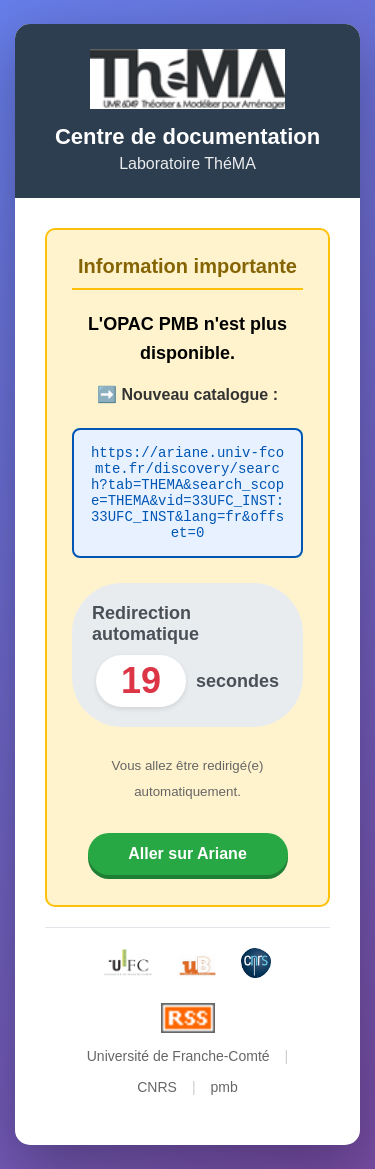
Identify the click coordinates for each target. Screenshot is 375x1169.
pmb (224, 1096)
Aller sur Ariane (187, 862)
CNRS (157, 1096)
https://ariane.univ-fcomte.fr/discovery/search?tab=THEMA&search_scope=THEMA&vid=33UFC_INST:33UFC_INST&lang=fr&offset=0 (187, 493)
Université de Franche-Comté (178, 1065)
